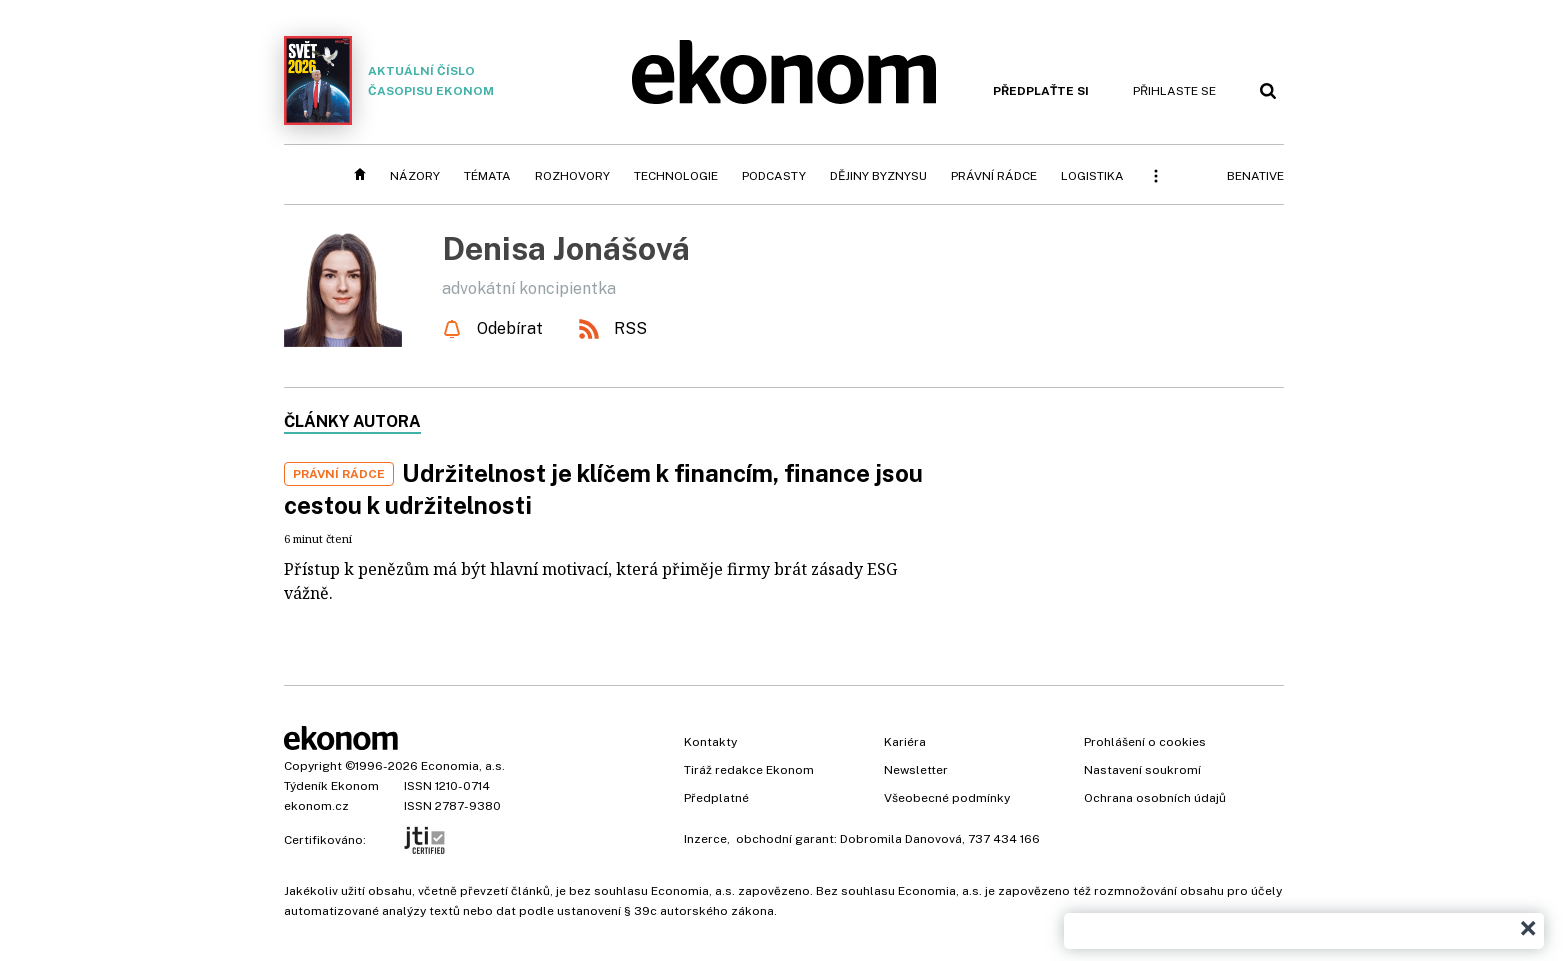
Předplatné (716, 798)
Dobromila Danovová (901, 839)
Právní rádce (994, 176)
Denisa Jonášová (566, 248)
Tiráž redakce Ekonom (749, 770)
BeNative (1255, 176)
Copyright (313, 766)
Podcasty (774, 176)
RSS (630, 328)
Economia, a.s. (463, 766)
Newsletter (916, 770)
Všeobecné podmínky (947, 798)
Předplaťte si (1041, 91)
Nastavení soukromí (1142, 770)
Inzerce (705, 839)
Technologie (676, 176)
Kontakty (710, 742)
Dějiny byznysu (878, 176)
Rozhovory (572, 176)
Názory (415, 176)
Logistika (1092, 176)
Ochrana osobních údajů (1155, 798)
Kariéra (905, 742)
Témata (487, 176)
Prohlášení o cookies (1145, 742)
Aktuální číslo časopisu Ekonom (389, 80)
